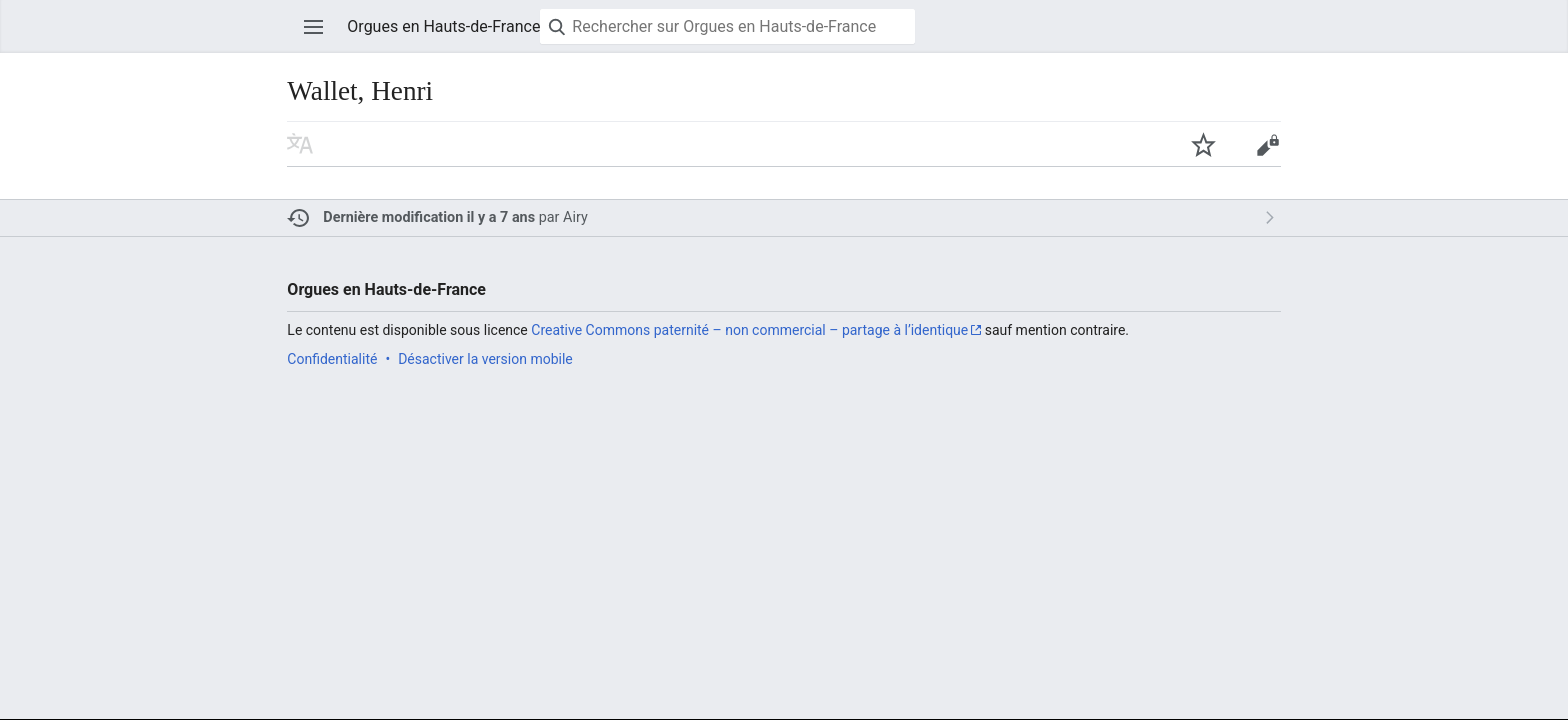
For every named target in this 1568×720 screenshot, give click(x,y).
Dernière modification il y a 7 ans (429, 217)
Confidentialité (332, 359)
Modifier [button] (1267, 144)
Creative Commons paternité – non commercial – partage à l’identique (749, 330)
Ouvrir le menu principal (314, 27)
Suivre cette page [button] (1203, 144)
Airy (575, 217)
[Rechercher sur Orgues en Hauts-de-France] (727, 26)
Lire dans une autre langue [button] (300, 144)
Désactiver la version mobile (485, 359)
